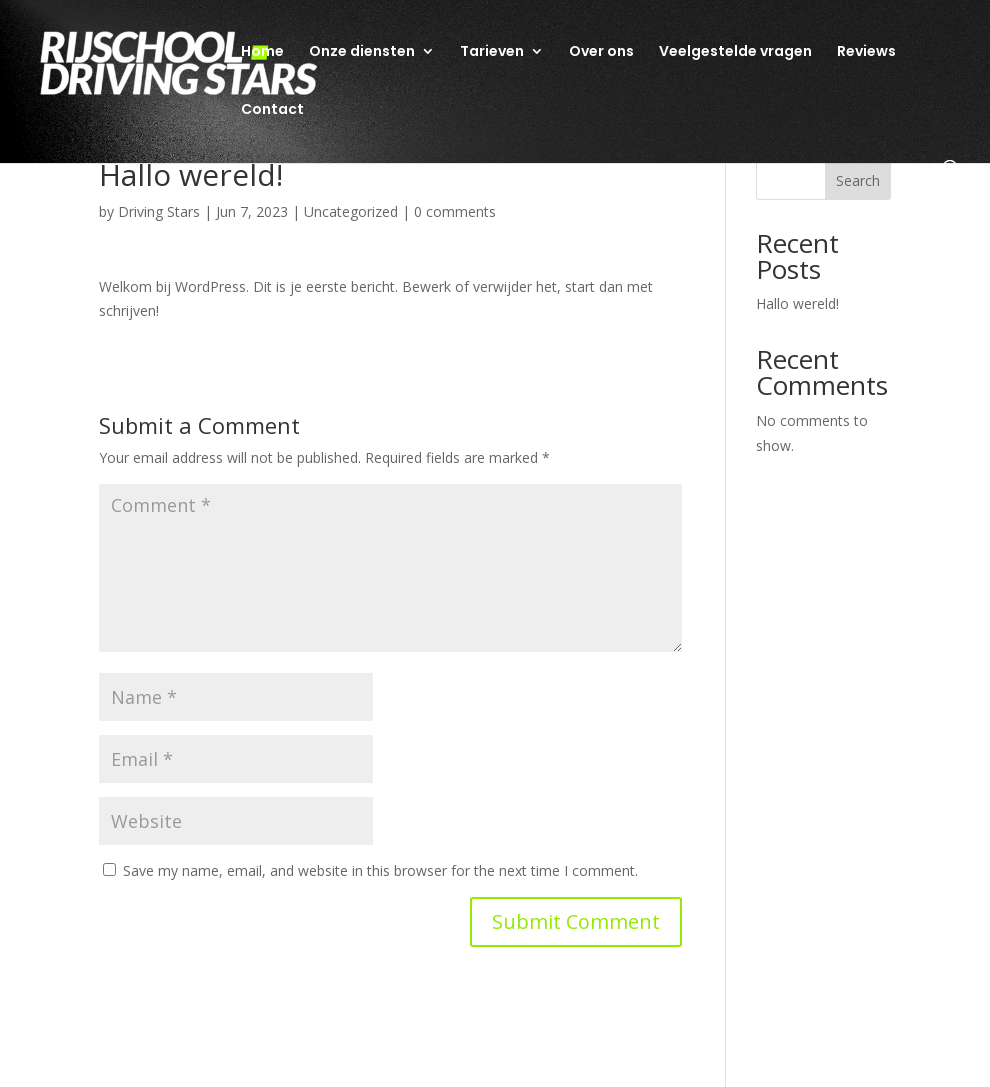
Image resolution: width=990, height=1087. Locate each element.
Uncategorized (351, 211)
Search (858, 180)
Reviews (866, 52)
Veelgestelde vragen (735, 52)
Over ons (601, 52)
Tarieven (492, 52)
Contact (272, 110)
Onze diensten (362, 52)
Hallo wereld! (797, 303)
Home (262, 52)
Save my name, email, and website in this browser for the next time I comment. (380, 870)
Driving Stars (159, 211)
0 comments (455, 211)
